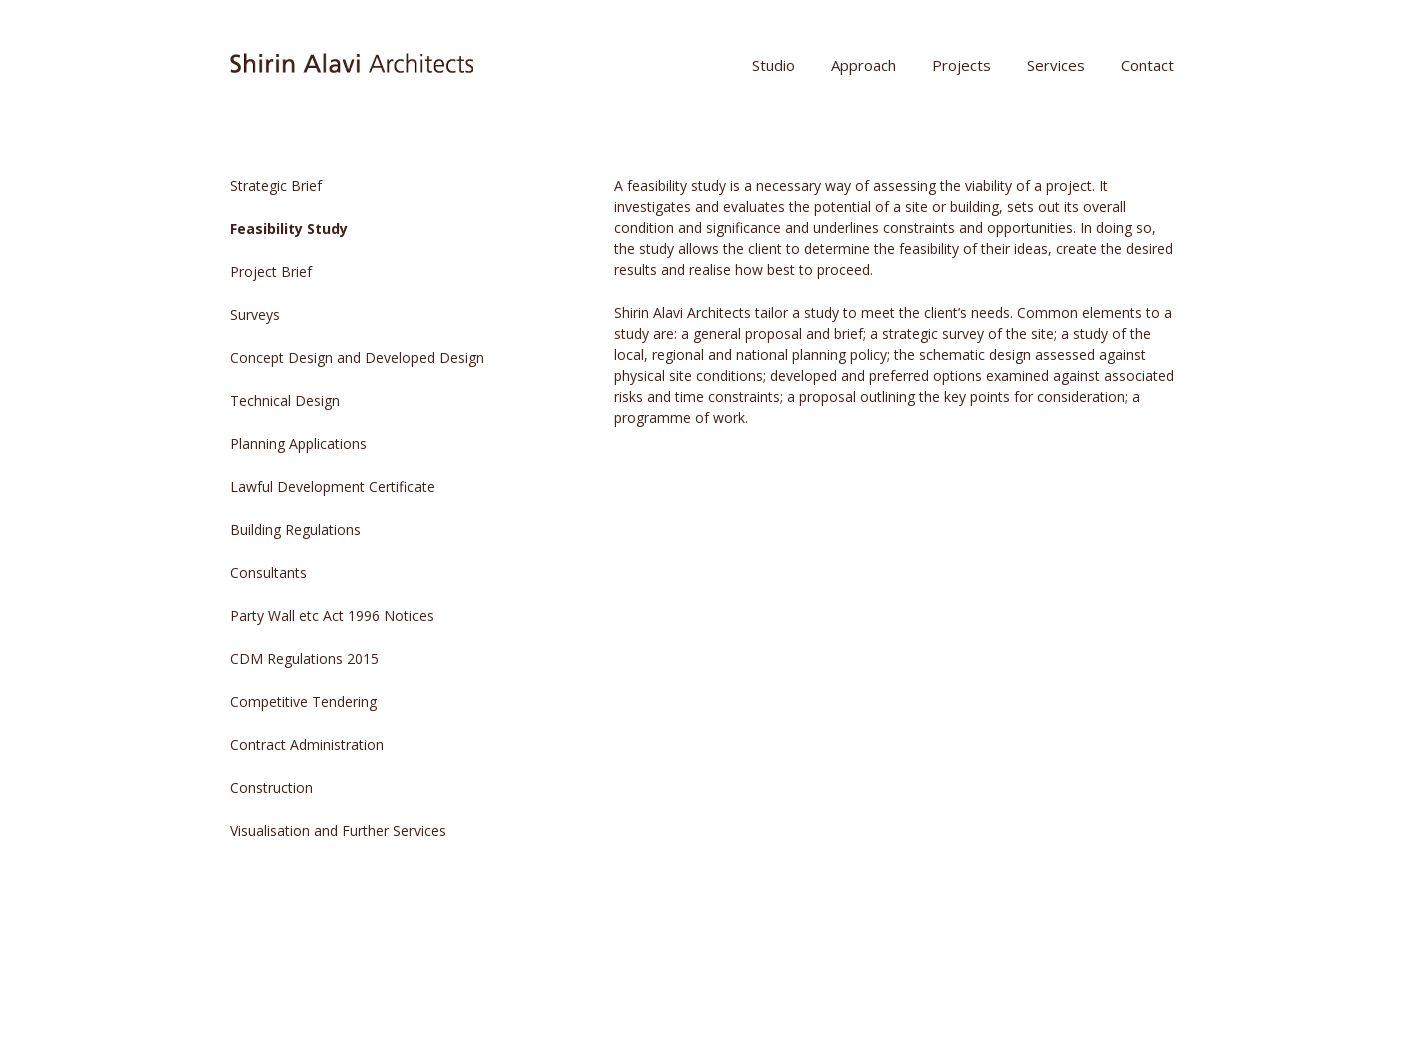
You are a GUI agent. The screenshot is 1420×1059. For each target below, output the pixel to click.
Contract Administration (307, 744)
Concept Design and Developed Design (357, 357)
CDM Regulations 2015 (304, 658)
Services (1056, 65)
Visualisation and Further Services (338, 830)
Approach (863, 65)
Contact (1147, 65)
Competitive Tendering (303, 701)
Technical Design (285, 400)
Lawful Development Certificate (332, 486)
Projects (961, 65)
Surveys (255, 314)
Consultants (268, 572)
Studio (773, 65)
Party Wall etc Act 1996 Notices (332, 615)
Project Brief (271, 271)
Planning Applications (298, 443)
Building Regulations (295, 529)
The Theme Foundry (521, 1004)
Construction (271, 787)
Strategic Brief (276, 185)
